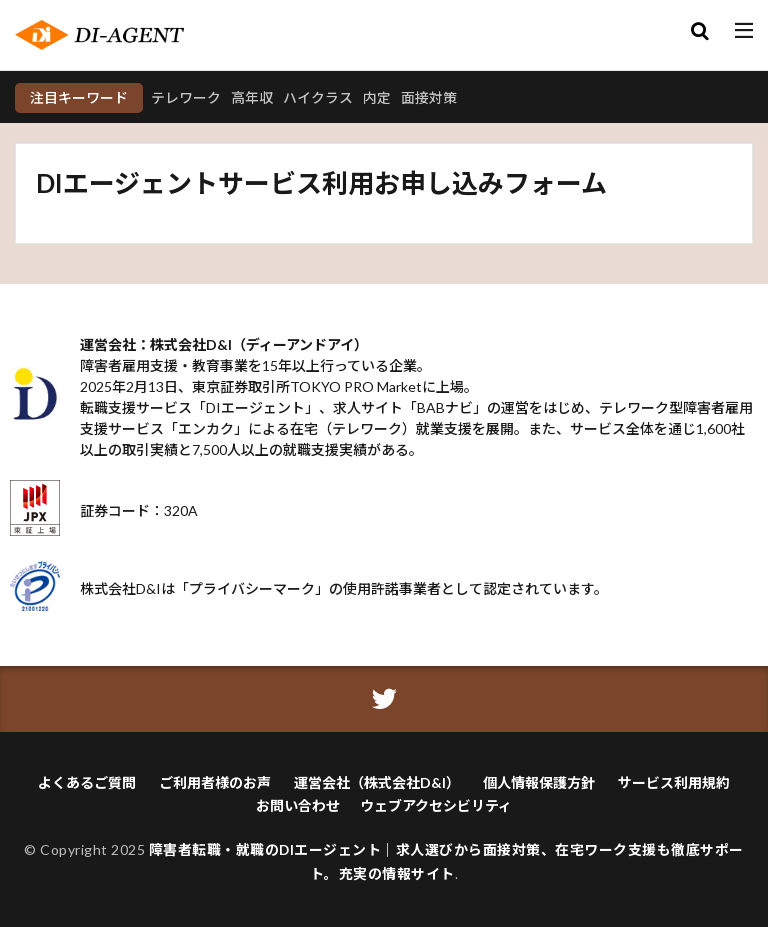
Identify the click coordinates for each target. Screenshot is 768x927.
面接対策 (429, 97)
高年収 (252, 97)
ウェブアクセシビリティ (436, 805)
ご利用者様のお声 (215, 782)
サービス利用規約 (674, 782)
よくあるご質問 (87, 782)
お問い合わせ (298, 805)
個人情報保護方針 (539, 782)
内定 (377, 97)
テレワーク (186, 97)
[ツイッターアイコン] (384, 699)
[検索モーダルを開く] (700, 32)
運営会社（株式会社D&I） (377, 782)
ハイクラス (318, 97)
